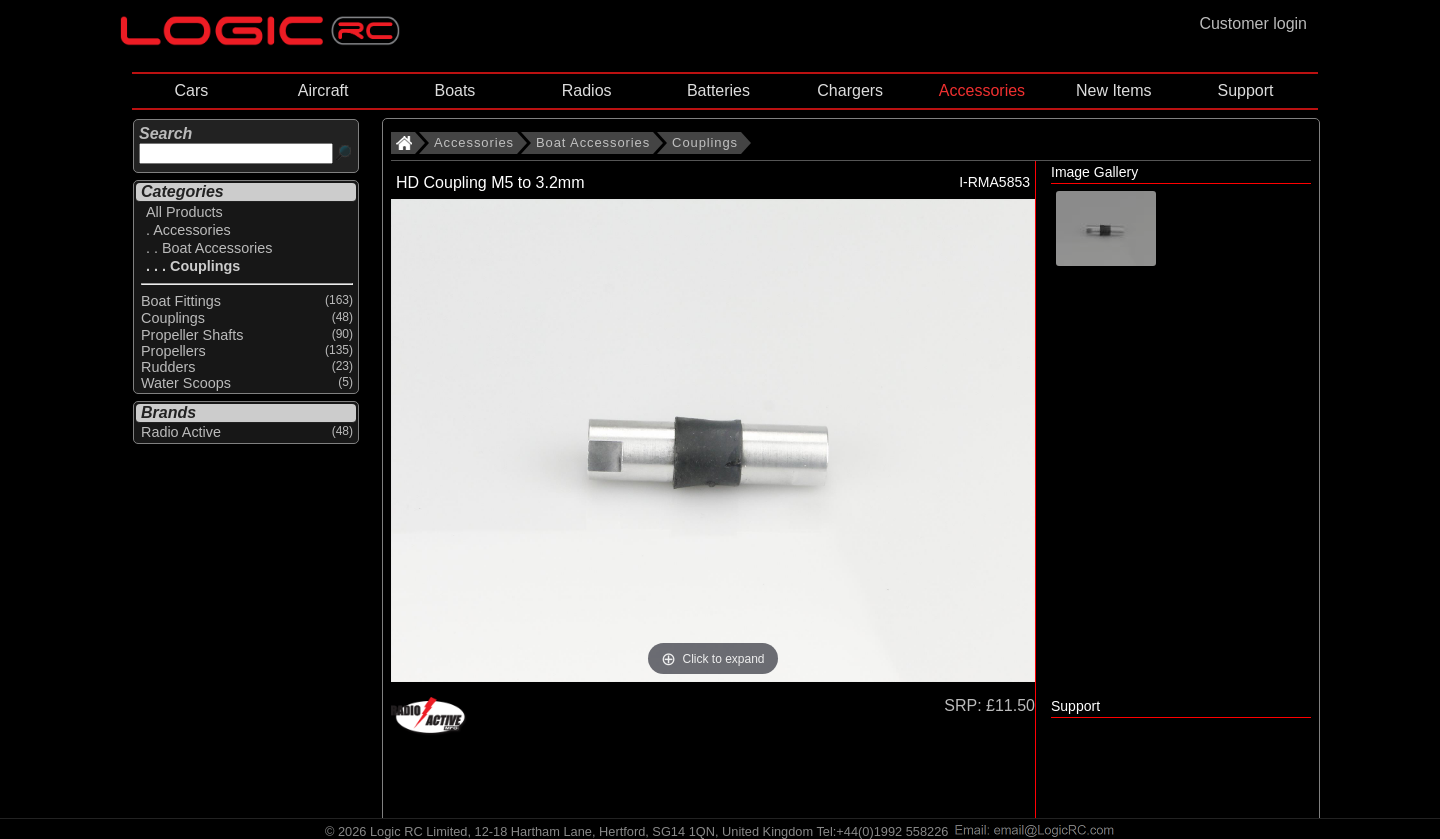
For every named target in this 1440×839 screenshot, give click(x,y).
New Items (1114, 90)
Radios (587, 90)
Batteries (718, 90)
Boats (454, 90)
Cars (191, 90)
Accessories (982, 90)
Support (1245, 90)
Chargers (850, 90)
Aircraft (323, 90)
